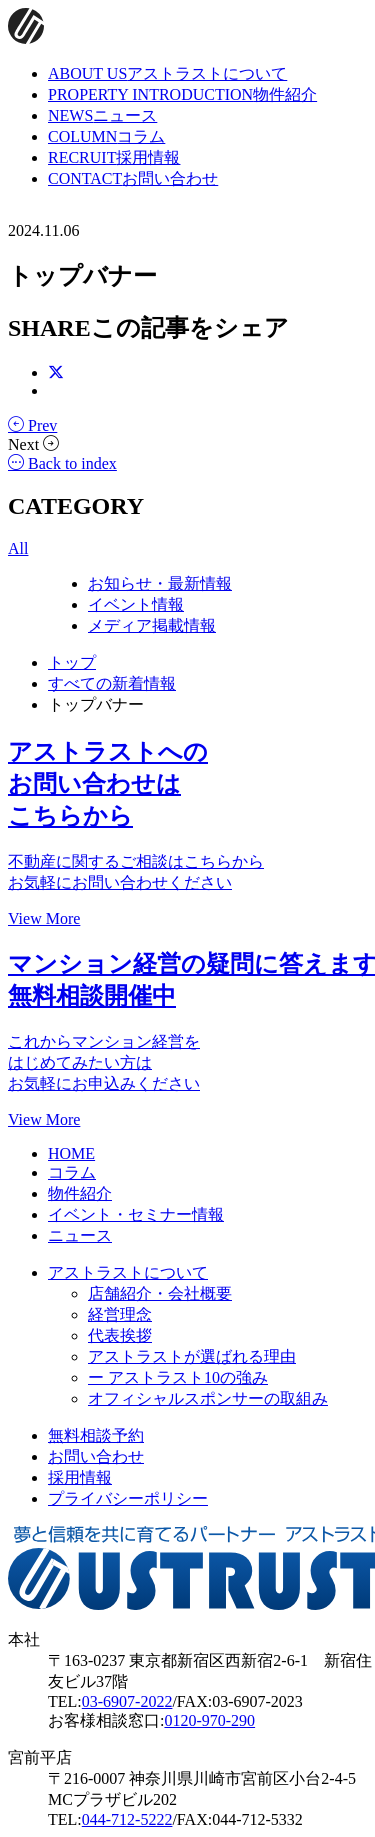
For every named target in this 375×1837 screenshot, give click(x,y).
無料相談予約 (96, 1435)
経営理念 (120, 1314)
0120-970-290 (209, 1720)
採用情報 (80, 1477)
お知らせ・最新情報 (160, 583)
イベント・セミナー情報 (136, 1214)
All (18, 548)
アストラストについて (128, 1272)
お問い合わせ (96, 1456)
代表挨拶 (120, 1335)
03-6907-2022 (127, 1701)
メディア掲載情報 (152, 625)
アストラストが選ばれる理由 (192, 1356)
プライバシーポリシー (128, 1498)
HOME (71, 1153)
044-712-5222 (127, 1819)
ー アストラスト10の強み (178, 1377)
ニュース (80, 1235)
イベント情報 (136, 604)
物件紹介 (80, 1193)
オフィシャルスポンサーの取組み (208, 1398)
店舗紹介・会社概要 (160, 1293)
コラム (72, 1172)
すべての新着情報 (112, 683)
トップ (72, 662)
